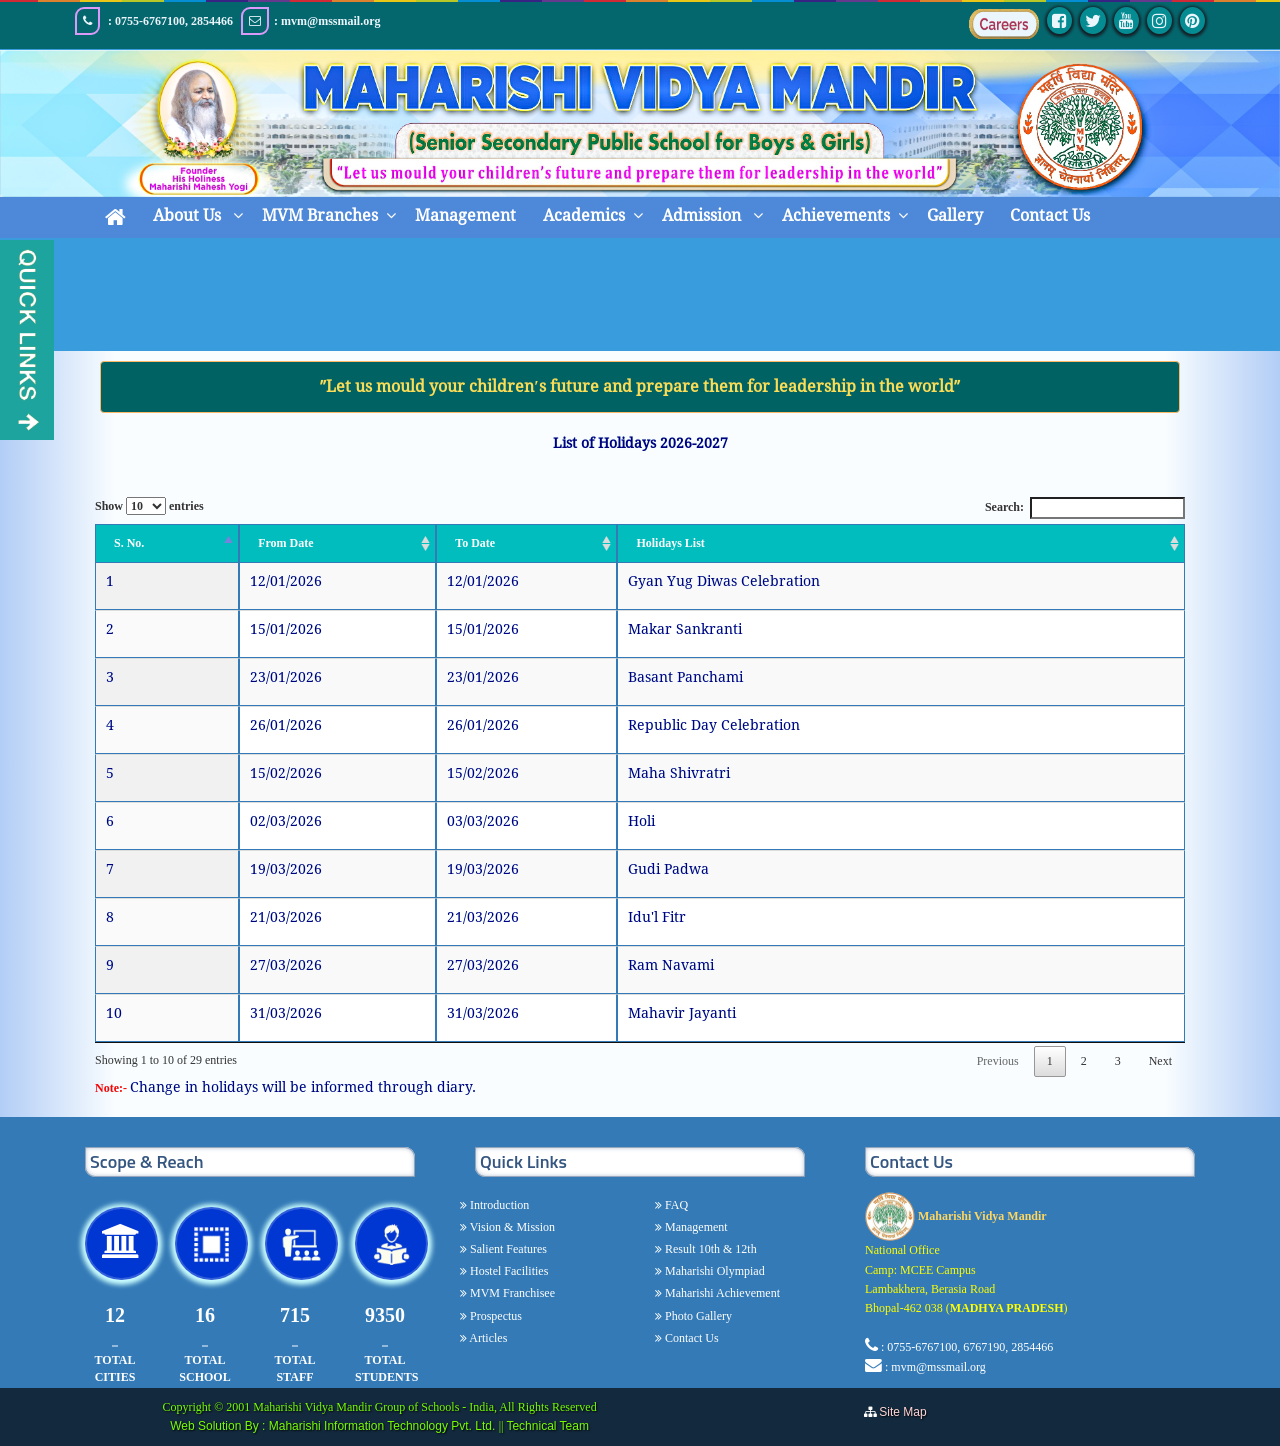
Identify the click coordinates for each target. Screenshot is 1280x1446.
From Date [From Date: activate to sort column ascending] (285, 543)
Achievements (836, 215)
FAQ (675, 1205)
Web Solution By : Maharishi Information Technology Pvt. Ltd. (334, 1426)
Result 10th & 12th (709, 1249)
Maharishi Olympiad (713, 1271)
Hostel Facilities (507, 1271)
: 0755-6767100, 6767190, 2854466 (967, 1347)
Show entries (149, 506)
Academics (584, 215)
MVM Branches (320, 215)
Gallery (955, 215)
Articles (487, 1338)
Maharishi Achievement (721, 1293)
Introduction (498, 1205)
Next (1160, 1061)
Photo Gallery (697, 1316)
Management (465, 215)
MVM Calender (687, 300)
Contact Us (1050, 215)
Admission (703, 215)
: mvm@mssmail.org (935, 1367)
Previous (998, 1061)
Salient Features (507, 1249)
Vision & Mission (511, 1227)
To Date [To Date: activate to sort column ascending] (475, 543)
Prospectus (494, 1316)
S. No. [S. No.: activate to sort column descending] (129, 543)
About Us (189, 215)
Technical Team (547, 1426)
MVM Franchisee (511, 1293)
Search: (1085, 507)
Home (568, 300)
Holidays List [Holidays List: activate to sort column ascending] (670, 543)
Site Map (907, 1412)
